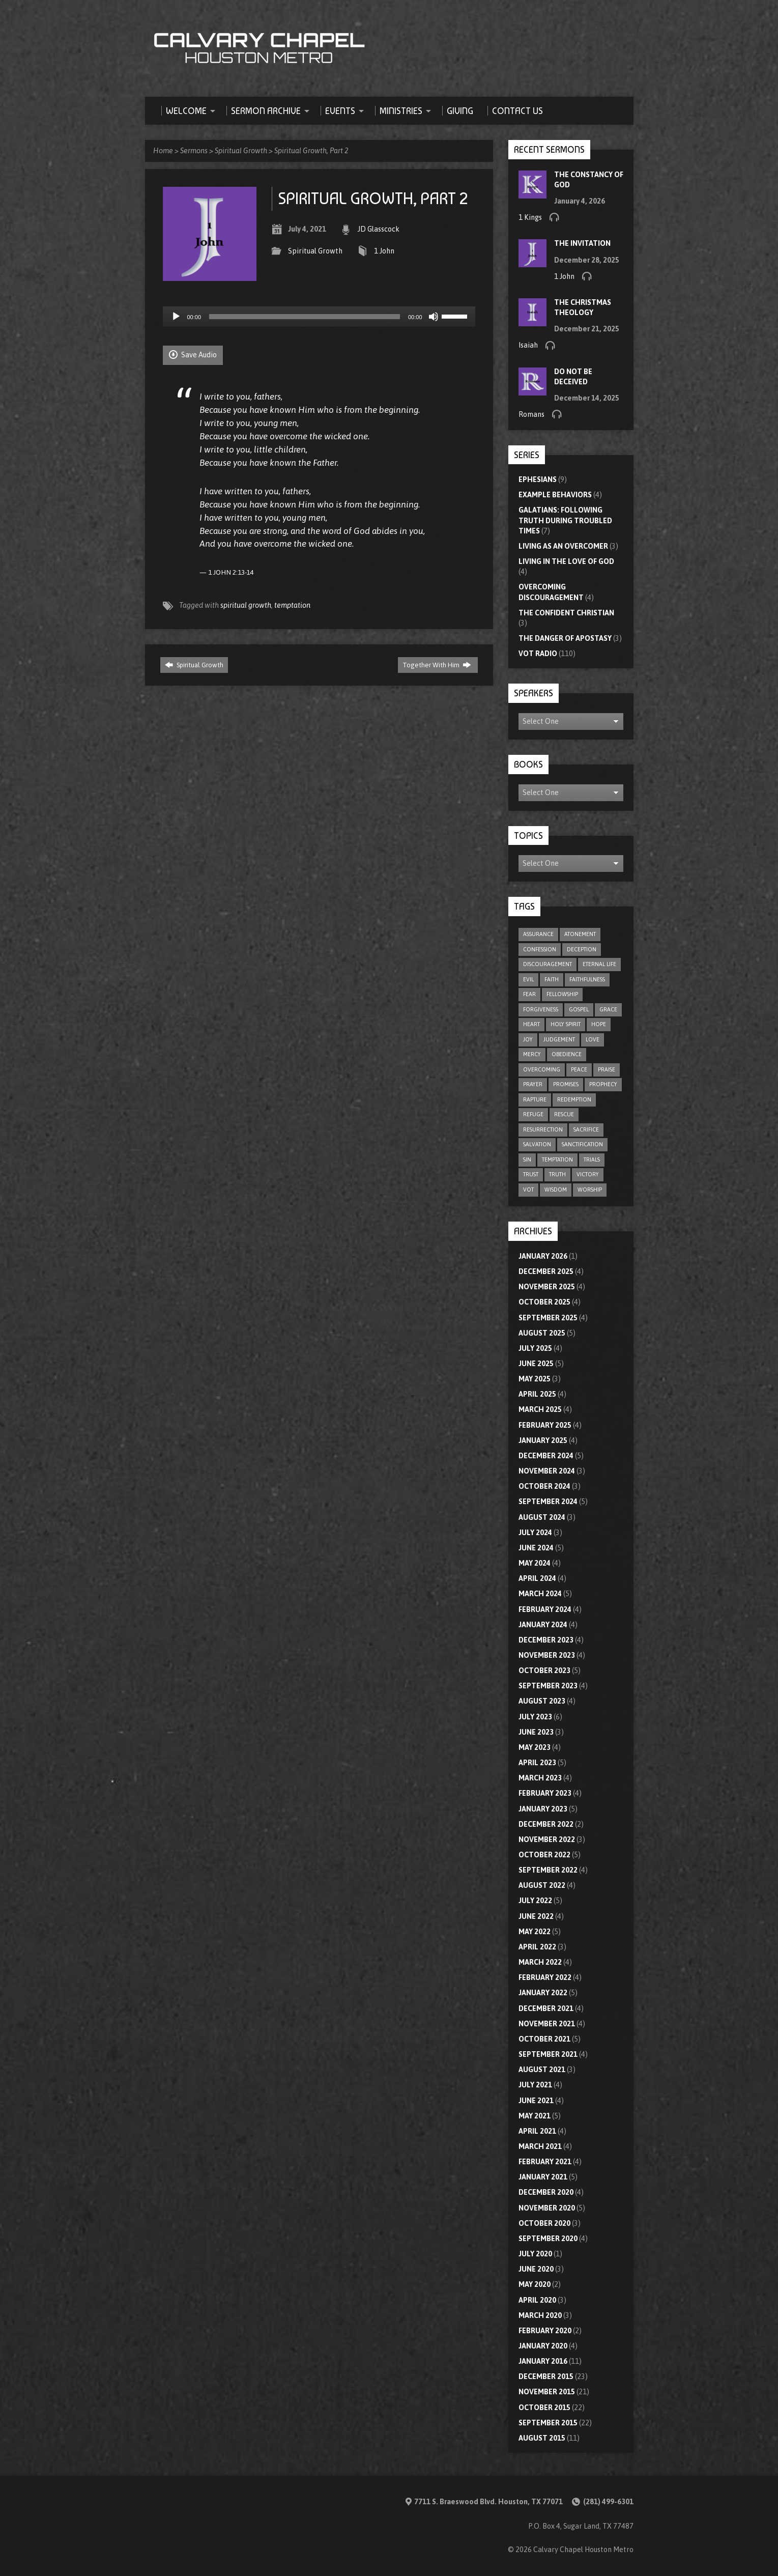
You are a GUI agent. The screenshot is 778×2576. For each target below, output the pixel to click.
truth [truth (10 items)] (557, 1174)
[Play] (176, 317)
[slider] (304, 316)
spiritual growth (245, 605)
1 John (384, 251)
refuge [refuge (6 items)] (533, 1114)
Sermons (194, 151)
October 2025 (544, 1302)
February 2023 (544, 1793)
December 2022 (545, 1824)
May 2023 (534, 1747)
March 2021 (540, 2146)
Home (163, 151)
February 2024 (544, 1609)
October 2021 (544, 2039)
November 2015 (546, 2392)
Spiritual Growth (241, 151)
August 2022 (541, 1885)
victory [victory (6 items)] (588, 1174)
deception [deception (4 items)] (581, 949)
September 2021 (548, 2054)
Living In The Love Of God (566, 561)
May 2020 (534, 2284)
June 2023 (536, 1732)
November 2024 (546, 1471)
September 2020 (548, 2238)
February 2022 (544, 1977)
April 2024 (537, 1578)
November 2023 (546, 1655)
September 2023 (548, 1686)
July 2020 (535, 2254)
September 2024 (548, 1501)
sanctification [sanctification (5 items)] (582, 1144)
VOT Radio (537, 653)
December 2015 (545, 2376)
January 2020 (542, 2346)
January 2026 (542, 1256)
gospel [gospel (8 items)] (579, 1009)
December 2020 (545, 2192)
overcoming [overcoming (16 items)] (541, 1069)
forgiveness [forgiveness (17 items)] (540, 1009)
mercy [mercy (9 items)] (532, 1054)
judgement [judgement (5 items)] (559, 1039)
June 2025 (536, 1364)
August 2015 (541, 2438)
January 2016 (542, 2361)
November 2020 (546, 2208)
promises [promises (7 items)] (566, 1084)
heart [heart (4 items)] (531, 1024)
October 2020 (544, 2223)
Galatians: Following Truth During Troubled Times (565, 520)
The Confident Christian (566, 613)
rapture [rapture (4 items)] (534, 1099)
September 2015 (548, 2423)
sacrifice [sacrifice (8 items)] (586, 1129)
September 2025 (548, 1318)
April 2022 (537, 1947)
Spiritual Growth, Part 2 (311, 151)
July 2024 (535, 1532)
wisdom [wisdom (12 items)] (555, 1189)
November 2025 (546, 1287)
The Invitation (582, 243)
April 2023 (537, 1763)
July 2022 (535, 1900)
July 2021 (535, 2085)
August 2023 (541, 1701)
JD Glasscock (378, 229)
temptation (292, 605)
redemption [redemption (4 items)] (574, 1099)
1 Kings (530, 217)
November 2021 (546, 2024)
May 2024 (534, 1563)
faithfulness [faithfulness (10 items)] (587, 979)
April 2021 (537, 2131)
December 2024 (545, 1456)
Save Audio (193, 354)
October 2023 (544, 1670)
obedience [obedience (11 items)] (567, 1054)
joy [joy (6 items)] (528, 1039)
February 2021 (544, 2162)
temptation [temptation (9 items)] (557, 1159)
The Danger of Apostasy (565, 638)
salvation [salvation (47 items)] (537, 1144)
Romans (531, 414)
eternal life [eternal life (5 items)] (599, 964)
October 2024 (544, 1486)
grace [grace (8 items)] (608, 1009)
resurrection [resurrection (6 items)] (543, 1129)
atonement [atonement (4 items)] (580, 934)
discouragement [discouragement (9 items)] (547, 964)
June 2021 (536, 2101)
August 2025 (541, 1333)
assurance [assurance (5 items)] (538, 934)
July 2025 (535, 1348)
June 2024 (536, 1548)
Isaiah (528, 345)
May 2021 (534, 2116)
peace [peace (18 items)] (579, 1069)
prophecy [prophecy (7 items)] (603, 1084)
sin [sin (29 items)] (527, 1159)
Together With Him (436, 665)
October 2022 (544, 1855)
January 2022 (542, 1993)
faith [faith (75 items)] (551, 979)
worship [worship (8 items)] (590, 1189)
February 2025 (544, 1425)
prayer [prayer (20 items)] (532, 1084)
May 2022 (534, 1932)
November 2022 (546, 1839)
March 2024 (540, 1594)
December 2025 (545, 1271)
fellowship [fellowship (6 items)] (562, 994)
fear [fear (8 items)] (529, 994)
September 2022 (548, 1870)
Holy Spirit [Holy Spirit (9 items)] (566, 1024)
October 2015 (544, 2407)
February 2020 (544, 2331)
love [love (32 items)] (592, 1039)
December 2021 (545, 2008)
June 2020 (536, 2269)
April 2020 (537, 2300)
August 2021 (541, 2069)
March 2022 (540, 1962)
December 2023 (545, 1640)
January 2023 (542, 1809)
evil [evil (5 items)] (528, 979)
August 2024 (541, 1517)
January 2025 (542, 1440)
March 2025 (540, 1409)
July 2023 (535, 1717)
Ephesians (537, 479)
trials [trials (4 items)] (592, 1159)
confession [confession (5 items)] (539, 949)
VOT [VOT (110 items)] (528, 1189)
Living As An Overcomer (563, 546)
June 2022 (536, 1916)
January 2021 (542, 2177)
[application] (319, 316)
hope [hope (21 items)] (598, 1024)
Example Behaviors (555, 495)
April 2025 (537, 1394)
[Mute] (433, 317)
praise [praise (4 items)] (606, 1069)
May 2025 (534, 1379)
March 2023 (540, 1778)
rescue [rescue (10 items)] (564, 1114)
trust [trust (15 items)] (530, 1174)
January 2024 (542, 1625)
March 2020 (540, 2315)
